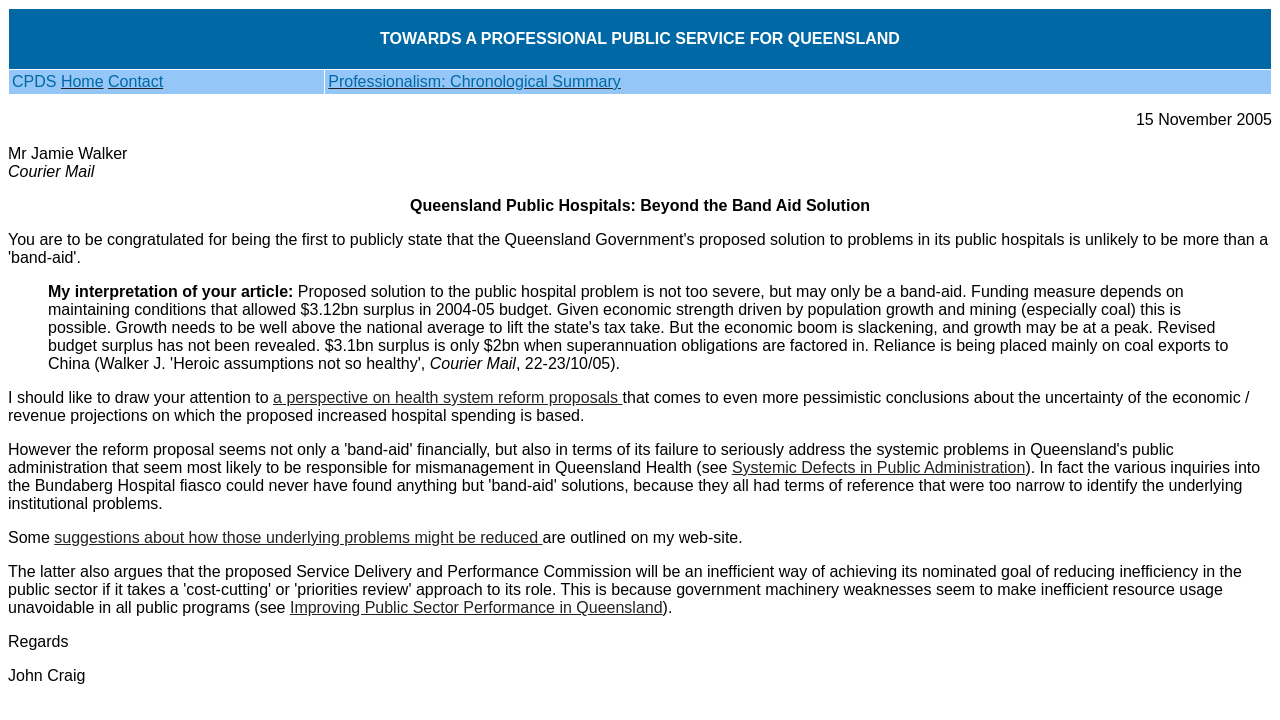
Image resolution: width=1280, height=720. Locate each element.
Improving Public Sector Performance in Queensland (476, 607)
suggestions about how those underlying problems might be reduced (298, 537)
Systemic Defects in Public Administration (878, 467)
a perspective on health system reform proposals (448, 397)
